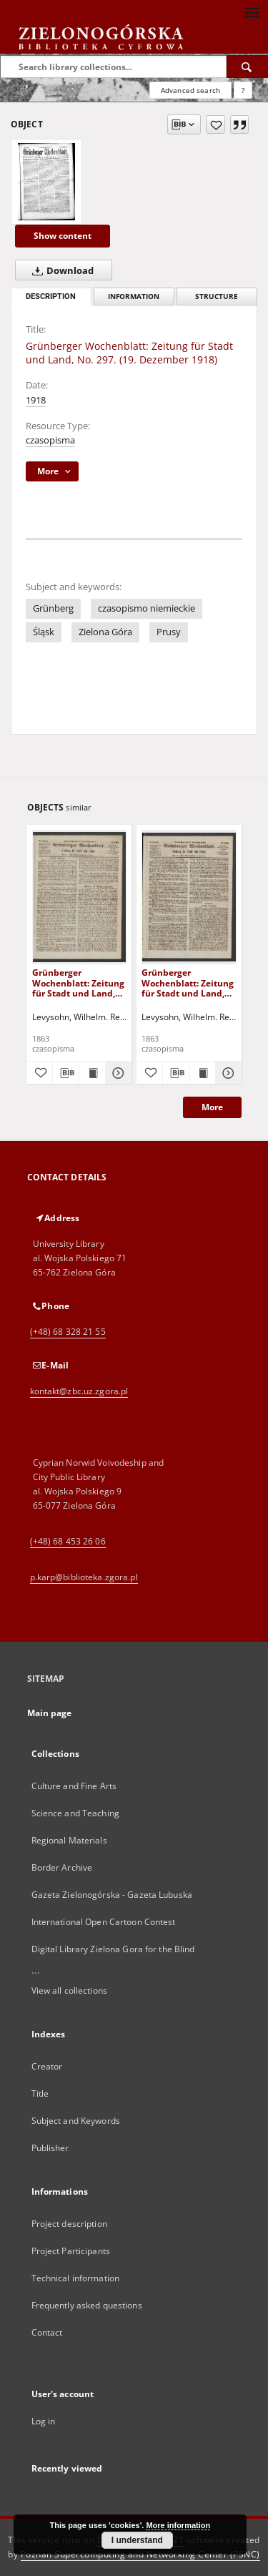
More (212, 1107)
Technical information (75, 2278)
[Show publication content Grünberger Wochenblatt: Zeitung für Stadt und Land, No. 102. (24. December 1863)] (202, 1073)
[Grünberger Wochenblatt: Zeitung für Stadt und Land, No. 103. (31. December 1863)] (79, 897)
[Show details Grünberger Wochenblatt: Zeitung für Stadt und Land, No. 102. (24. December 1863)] (226, 1073)
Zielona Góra (105, 632)
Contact (47, 2332)
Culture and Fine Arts (74, 1786)
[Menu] (251, 11)
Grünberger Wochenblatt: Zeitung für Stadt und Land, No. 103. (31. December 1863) (78, 982)
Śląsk (43, 632)
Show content (62, 236)
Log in (43, 2421)
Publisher (50, 2148)
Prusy (169, 632)
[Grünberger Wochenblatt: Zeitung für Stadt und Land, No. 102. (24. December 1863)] (189, 897)
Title (40, 2093)
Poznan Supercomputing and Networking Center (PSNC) (140, 2554)
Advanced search (190, 90)
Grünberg (53, 608)
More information (178, 2525)
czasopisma (50, 440)
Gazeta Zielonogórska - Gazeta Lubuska (111, 1895)
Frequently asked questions (86, 2305)
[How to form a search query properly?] (243, 90)
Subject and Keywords (75, 2121)
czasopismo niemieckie (146, 608)
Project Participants (70, 2251)
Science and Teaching (75, 1813)
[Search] (247, 66)
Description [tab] (51, 296)
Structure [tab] (216, 296)
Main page (49, 1713)
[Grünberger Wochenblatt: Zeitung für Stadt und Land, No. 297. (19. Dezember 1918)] (46, 181)
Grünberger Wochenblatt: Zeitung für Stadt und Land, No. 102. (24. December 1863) (188, 982)
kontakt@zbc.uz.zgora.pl (79, 1391)
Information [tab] (133, 296)
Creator (47, 2066)
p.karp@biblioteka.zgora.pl (84, 1577)
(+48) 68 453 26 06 (68, 1541)
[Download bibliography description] (66, 1073)
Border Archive (62, 1867)
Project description (69, 2224)
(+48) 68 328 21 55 (68, 1332)
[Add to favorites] (215, 124)
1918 (36, 400)
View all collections (69, 1990)
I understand (137, 2540)
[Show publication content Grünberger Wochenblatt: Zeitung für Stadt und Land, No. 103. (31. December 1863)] (92, 1073)
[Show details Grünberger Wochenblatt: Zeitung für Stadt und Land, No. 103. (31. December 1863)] (116, 1073)
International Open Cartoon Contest (103, 1922)
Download (60, 270)
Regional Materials (69, 1840)
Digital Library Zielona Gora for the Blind (113, 1949)
